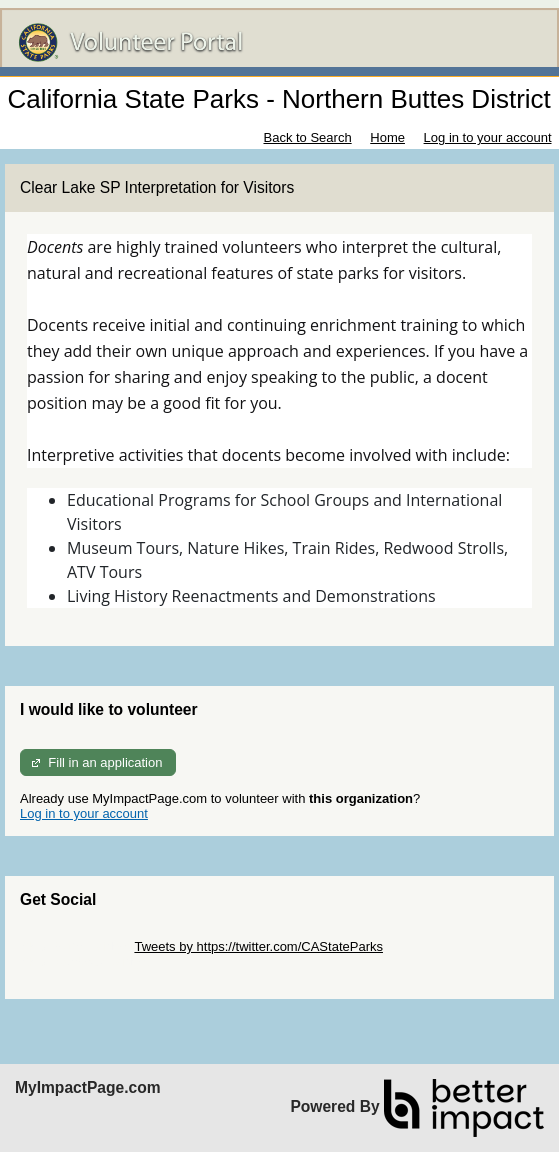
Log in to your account (488, 137)
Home (387, 137)
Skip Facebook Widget (85, 961)
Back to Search (307, 137)
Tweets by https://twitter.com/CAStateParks (258, 946)
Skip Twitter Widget (75, 946)
